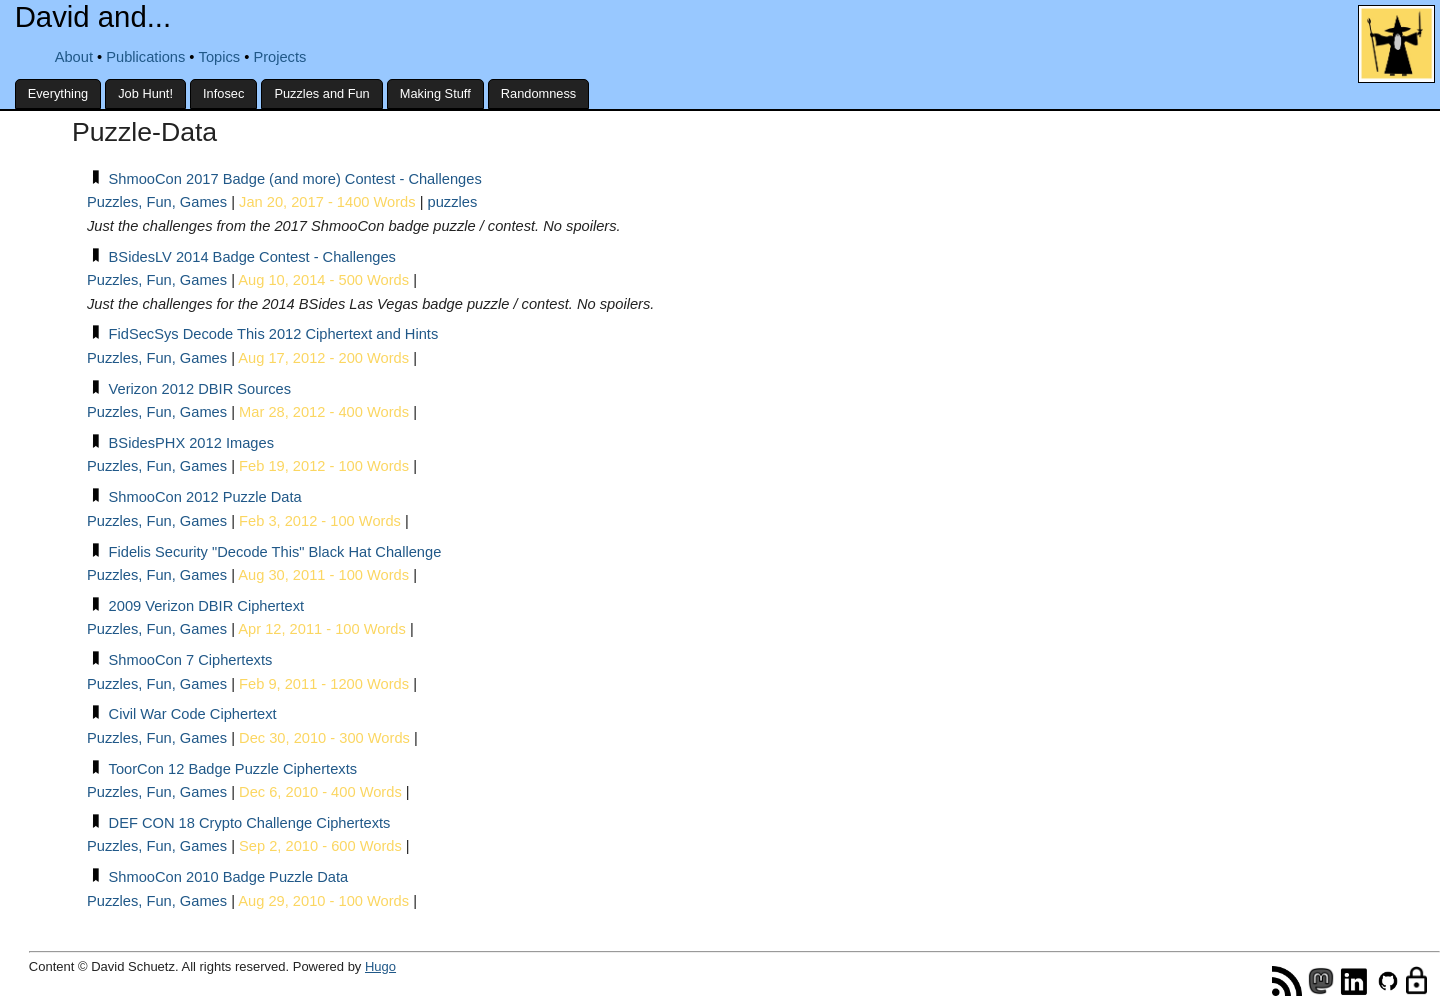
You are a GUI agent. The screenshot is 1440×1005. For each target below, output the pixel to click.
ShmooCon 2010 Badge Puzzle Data (229, 877)
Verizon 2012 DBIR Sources (200, 389)
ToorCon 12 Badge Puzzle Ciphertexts (233, 769)
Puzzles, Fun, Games (157, 202)
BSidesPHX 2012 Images (191, 443)
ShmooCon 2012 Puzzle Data (205, 497)
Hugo (380, 966)
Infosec (223, 93)
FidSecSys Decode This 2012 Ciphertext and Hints (274, 334)
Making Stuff (435, 93)
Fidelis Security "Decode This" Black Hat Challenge (275, 552)
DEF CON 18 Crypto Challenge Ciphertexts (250, 823)
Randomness (538, 93)
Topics (220, 57)
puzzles (453, 202)
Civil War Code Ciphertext (193, 714)
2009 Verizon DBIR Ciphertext (207, 606)
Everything (58, 93)
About (74, 57)
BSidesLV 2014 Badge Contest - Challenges (252, 257)
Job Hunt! (145, 93)
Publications (145, 57)
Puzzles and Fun (321, 93)
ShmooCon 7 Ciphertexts (191, 660)
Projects (279, 57)
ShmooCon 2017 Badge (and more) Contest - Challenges (295, 179)
